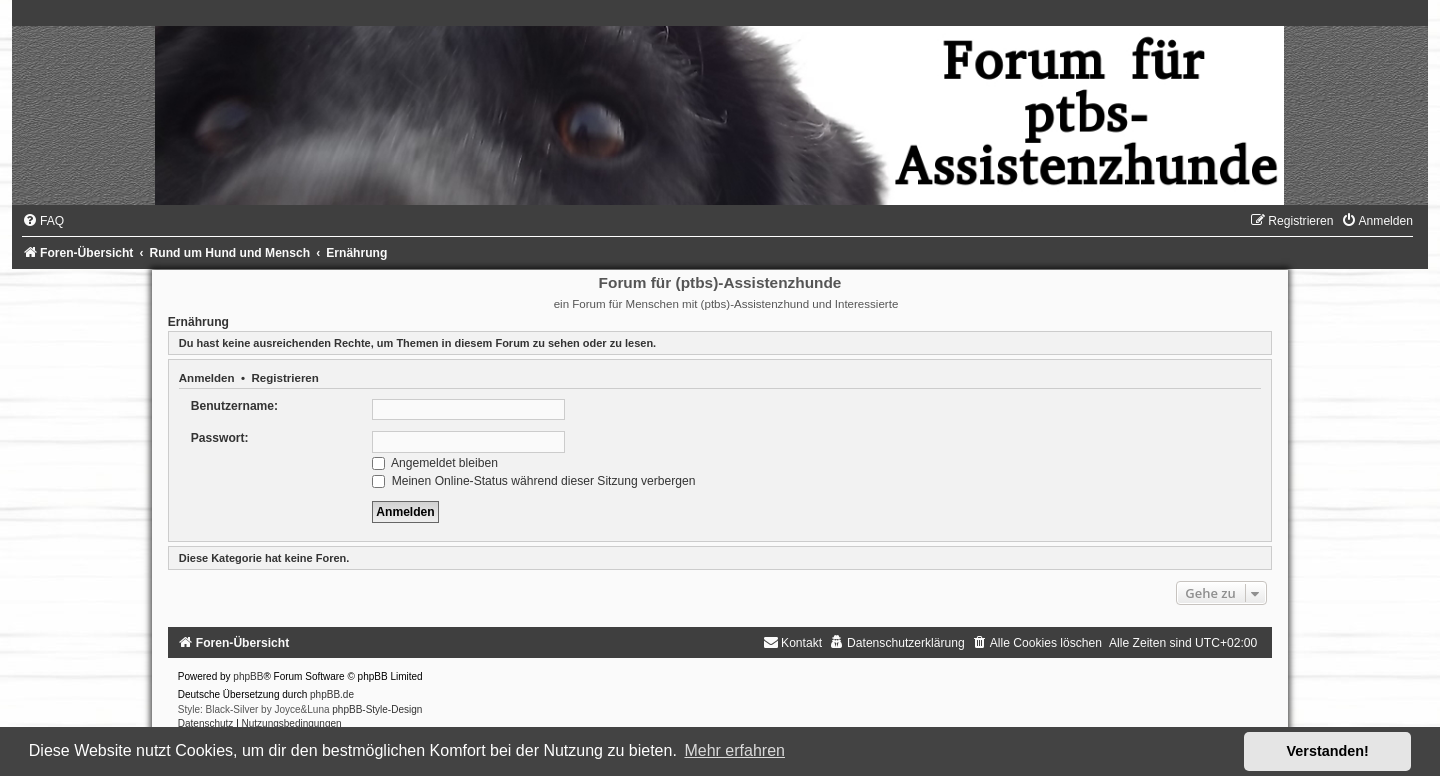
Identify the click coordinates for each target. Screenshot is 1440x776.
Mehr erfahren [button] (734, 750)
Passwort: (220, 438)
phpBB (248, 676)
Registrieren (284, 378)
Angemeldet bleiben (435, 463)
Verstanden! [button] (1328, 751)
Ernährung (198, 322)
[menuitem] (43, 221)
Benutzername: (234, 406)
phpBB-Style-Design (377, 709)
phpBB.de (332, 694)
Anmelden (207, 378)
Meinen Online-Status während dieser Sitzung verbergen (533, 481)
